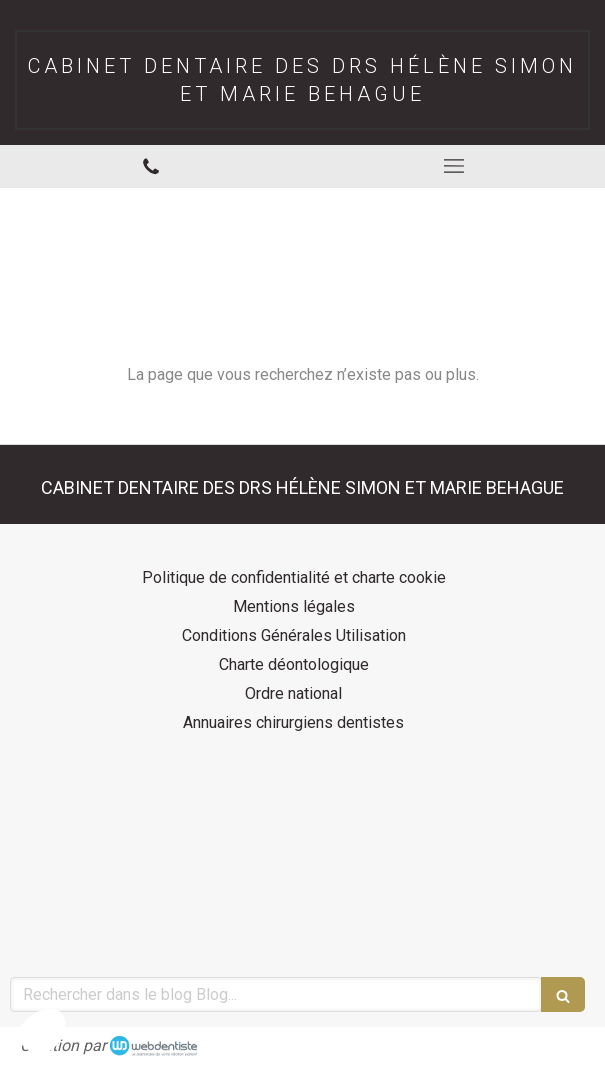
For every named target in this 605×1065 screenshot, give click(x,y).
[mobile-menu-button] (454, 166)
